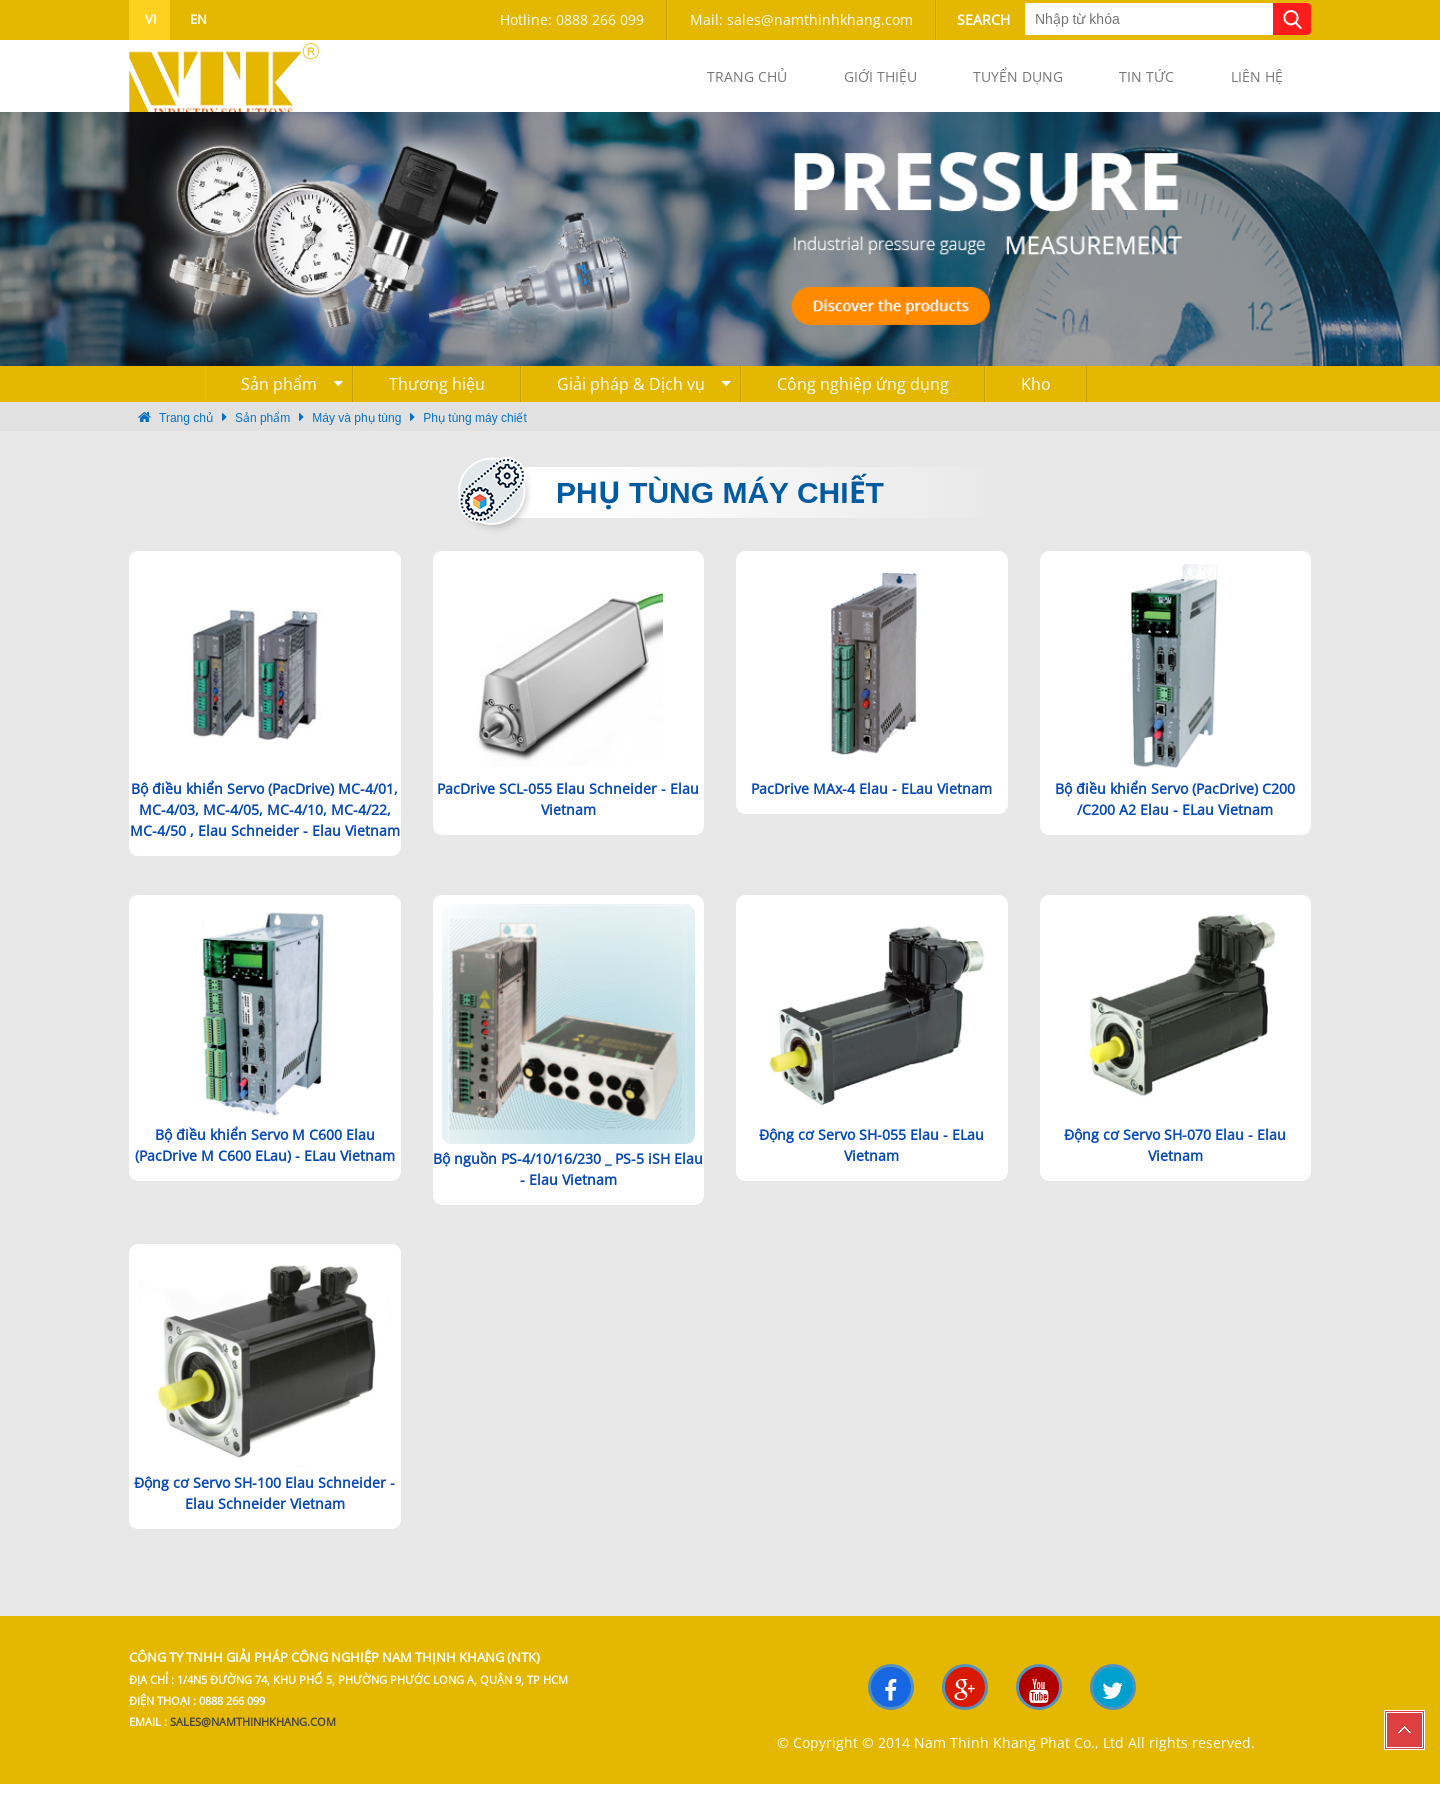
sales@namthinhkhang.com (253, 1733)
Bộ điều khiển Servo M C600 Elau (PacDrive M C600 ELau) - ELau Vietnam (265, 1155)
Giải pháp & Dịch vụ (644, 395)
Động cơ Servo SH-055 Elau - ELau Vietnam (871, 1155)
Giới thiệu (832, 81)
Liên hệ (1250, 81)
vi (149, 19)
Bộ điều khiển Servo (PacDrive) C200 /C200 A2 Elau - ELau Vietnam (1175, 810)
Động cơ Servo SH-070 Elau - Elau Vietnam (1175, 1155)
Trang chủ (686, 81)
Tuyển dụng (984, 81)
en (197, 19)
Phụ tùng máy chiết (474, 429)
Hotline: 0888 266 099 (572, 19)
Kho (1036, 395)
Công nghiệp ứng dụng (863, 395)
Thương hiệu (437, 395)
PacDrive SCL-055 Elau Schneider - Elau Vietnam (568, 810)
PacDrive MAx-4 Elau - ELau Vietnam (871, 799)
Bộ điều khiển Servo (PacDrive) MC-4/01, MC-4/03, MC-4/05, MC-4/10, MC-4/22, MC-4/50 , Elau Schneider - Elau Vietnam (265, 820)
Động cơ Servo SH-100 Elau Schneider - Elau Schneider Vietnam (264, 1504)
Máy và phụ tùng (356, 429)
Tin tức (1126, 81)
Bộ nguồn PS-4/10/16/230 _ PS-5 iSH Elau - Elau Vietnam (568, 1180)
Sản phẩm (292, 395)
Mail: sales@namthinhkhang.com (801, 19)
